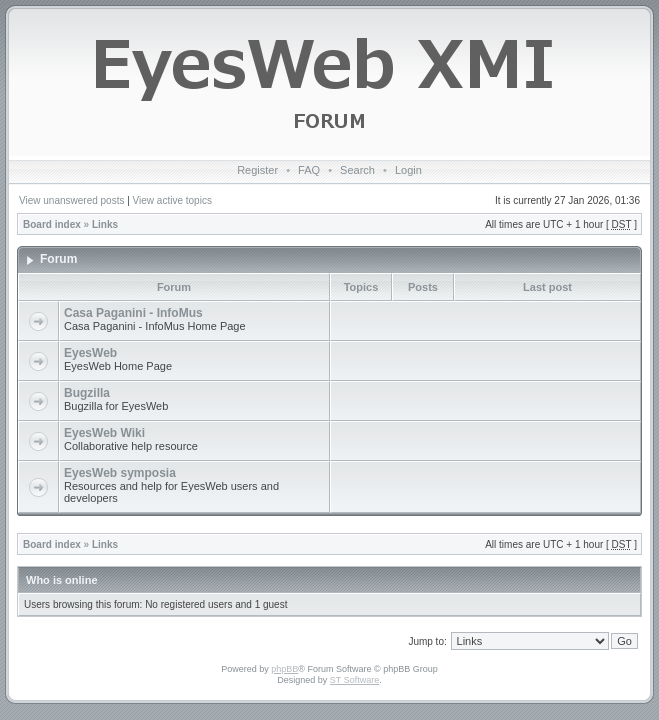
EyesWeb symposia (120, 473)
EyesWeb (90, 353)
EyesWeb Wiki (104, 433)
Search (357, 170)
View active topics (172, 200)
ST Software (354, 680)
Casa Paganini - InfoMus (133, 313)
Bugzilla (87, 393)
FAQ (309, 170)
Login (408, 170)
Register (257, 170)
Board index (52, 224)
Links (105, 224)
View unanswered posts (71, 200)
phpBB (284, 669)
